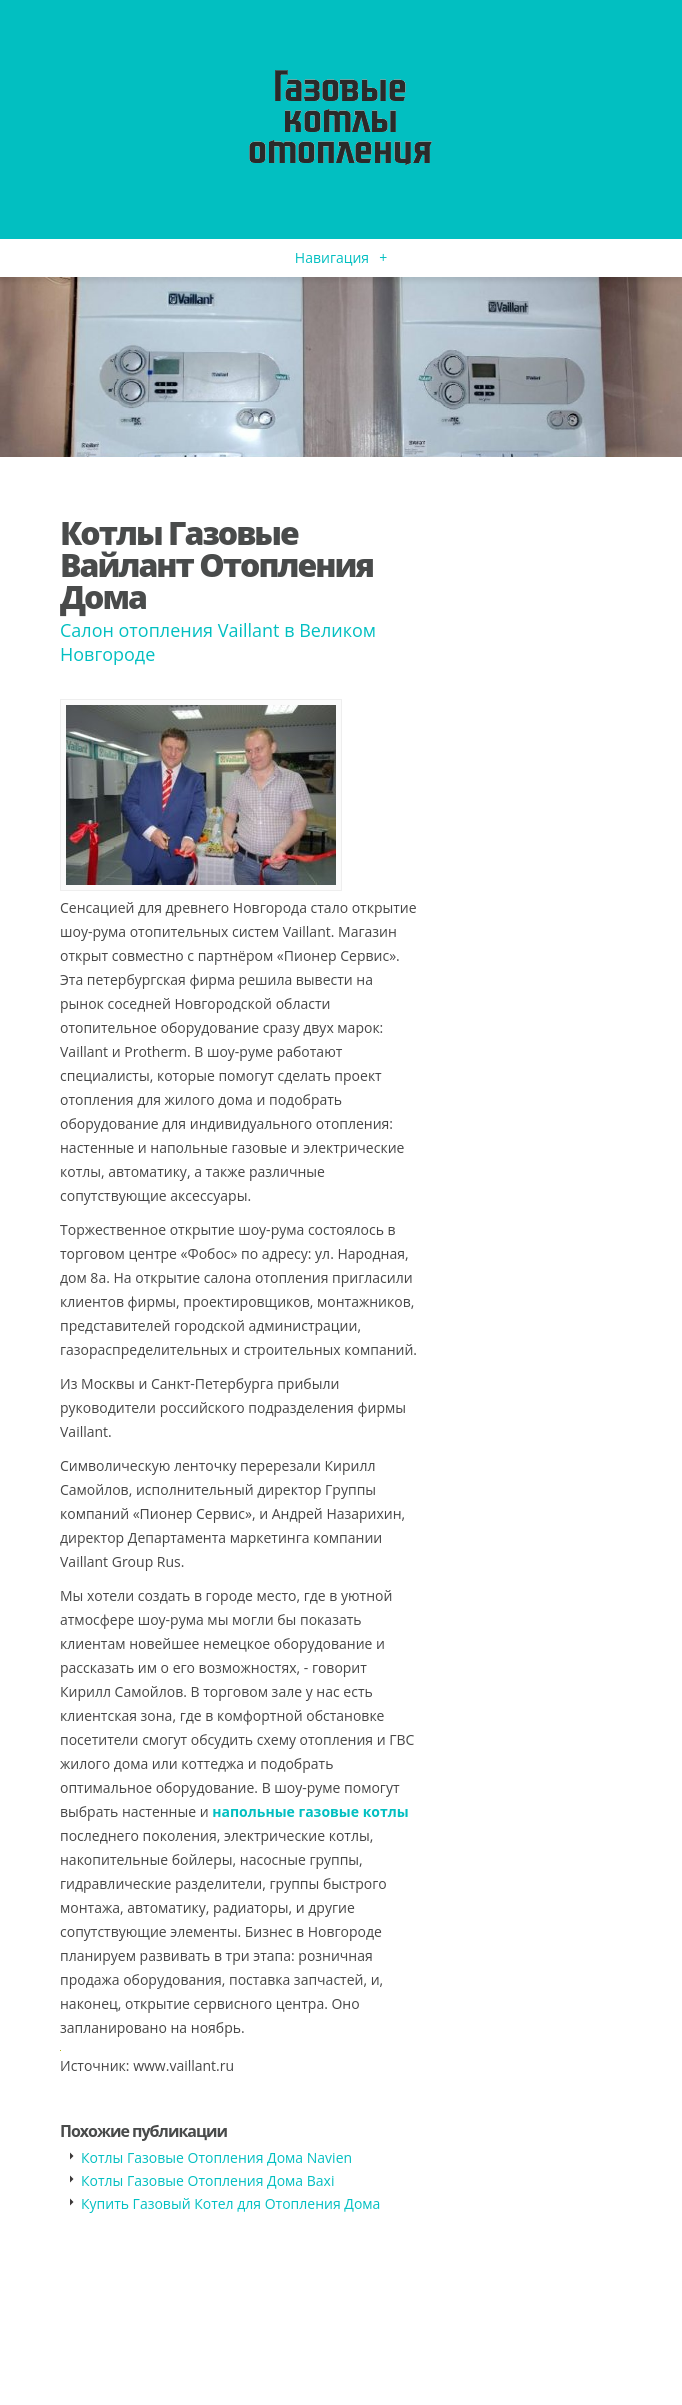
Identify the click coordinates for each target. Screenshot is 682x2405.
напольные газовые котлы (310, 1811)
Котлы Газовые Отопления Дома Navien (216, 2157)
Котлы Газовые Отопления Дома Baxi (207, 2180)
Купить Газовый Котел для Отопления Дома (230, 2203)
